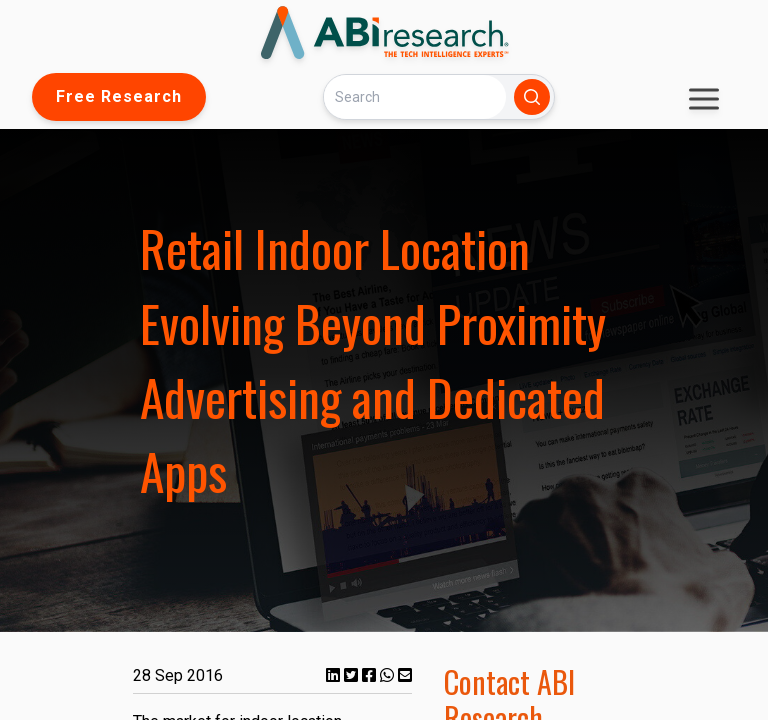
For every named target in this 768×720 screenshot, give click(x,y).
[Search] (415, 96)
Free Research (119, 96)
